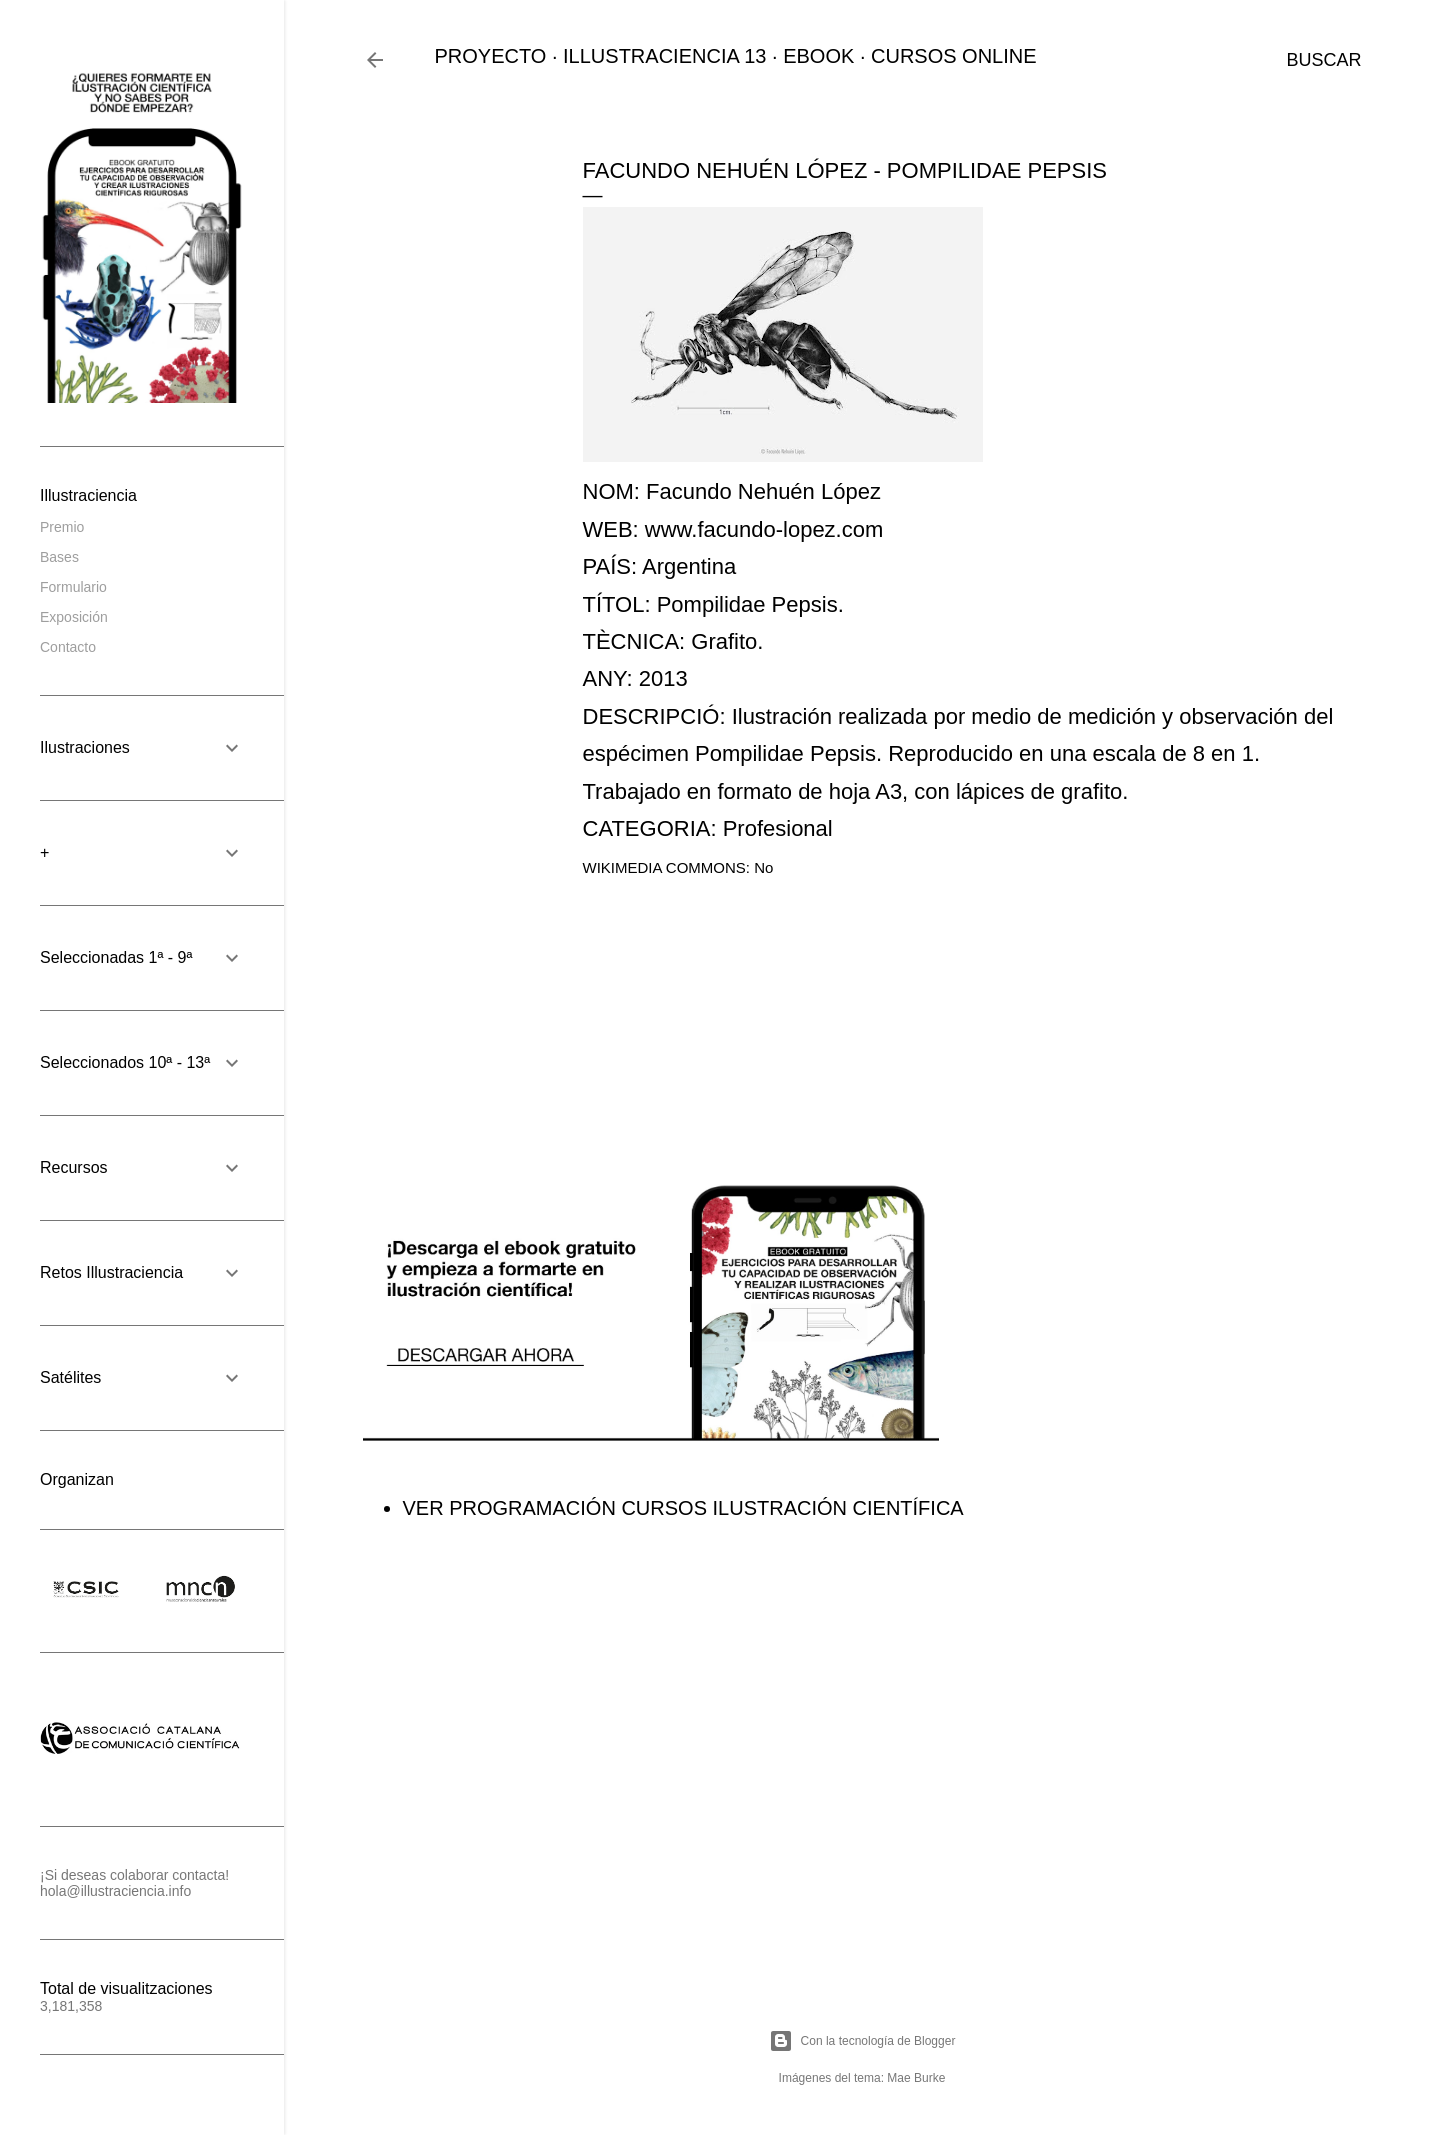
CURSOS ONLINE (954, 56)
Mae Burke (916, 2078)
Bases (59, 557)
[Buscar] (1323, 60)
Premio (62, 527)
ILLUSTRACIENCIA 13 (664, 56)
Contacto (68, 647)
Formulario (73, 587)
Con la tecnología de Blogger (862, 2041)
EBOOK (818, 56)
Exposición (74, 617)
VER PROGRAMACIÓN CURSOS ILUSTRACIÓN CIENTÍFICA (683, 1508)
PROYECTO (491, 56)
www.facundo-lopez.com (764, 529)
